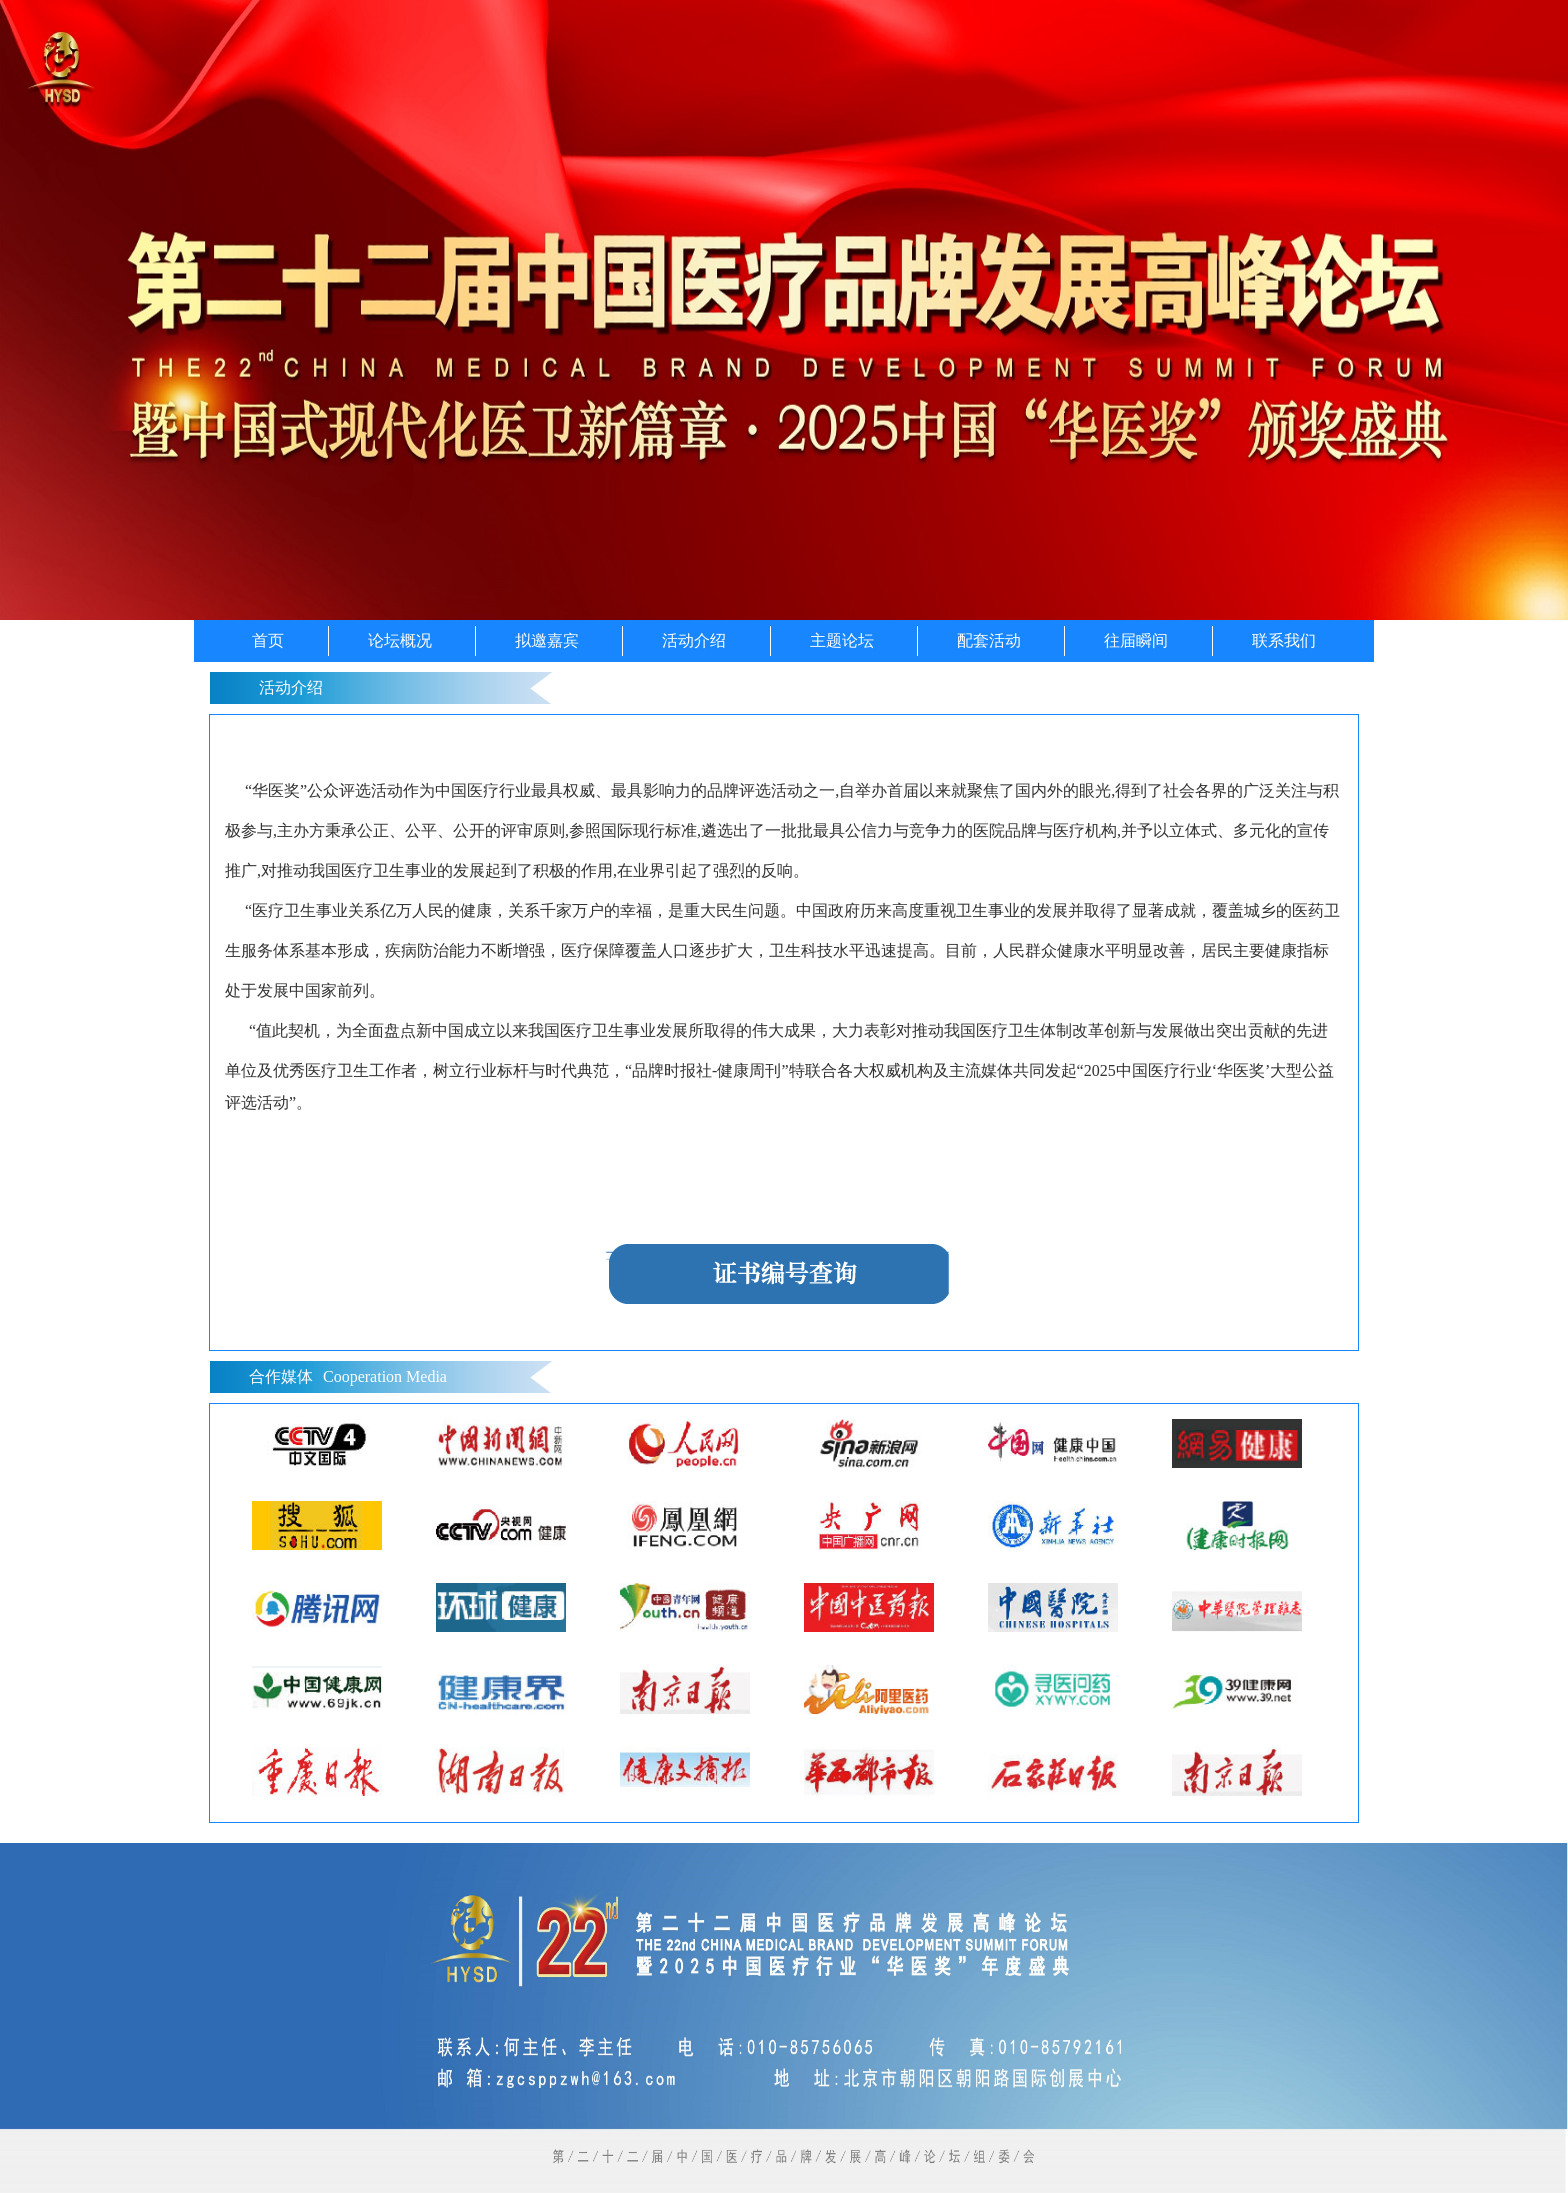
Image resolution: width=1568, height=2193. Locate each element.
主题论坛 (842, 640)
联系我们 (1284, 640)
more (1321, 1377)
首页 (268, 640)
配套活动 (989, 640)
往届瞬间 (1136, 640)
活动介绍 (694, 640)
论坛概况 (400, 640)
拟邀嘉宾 (547, 640)
